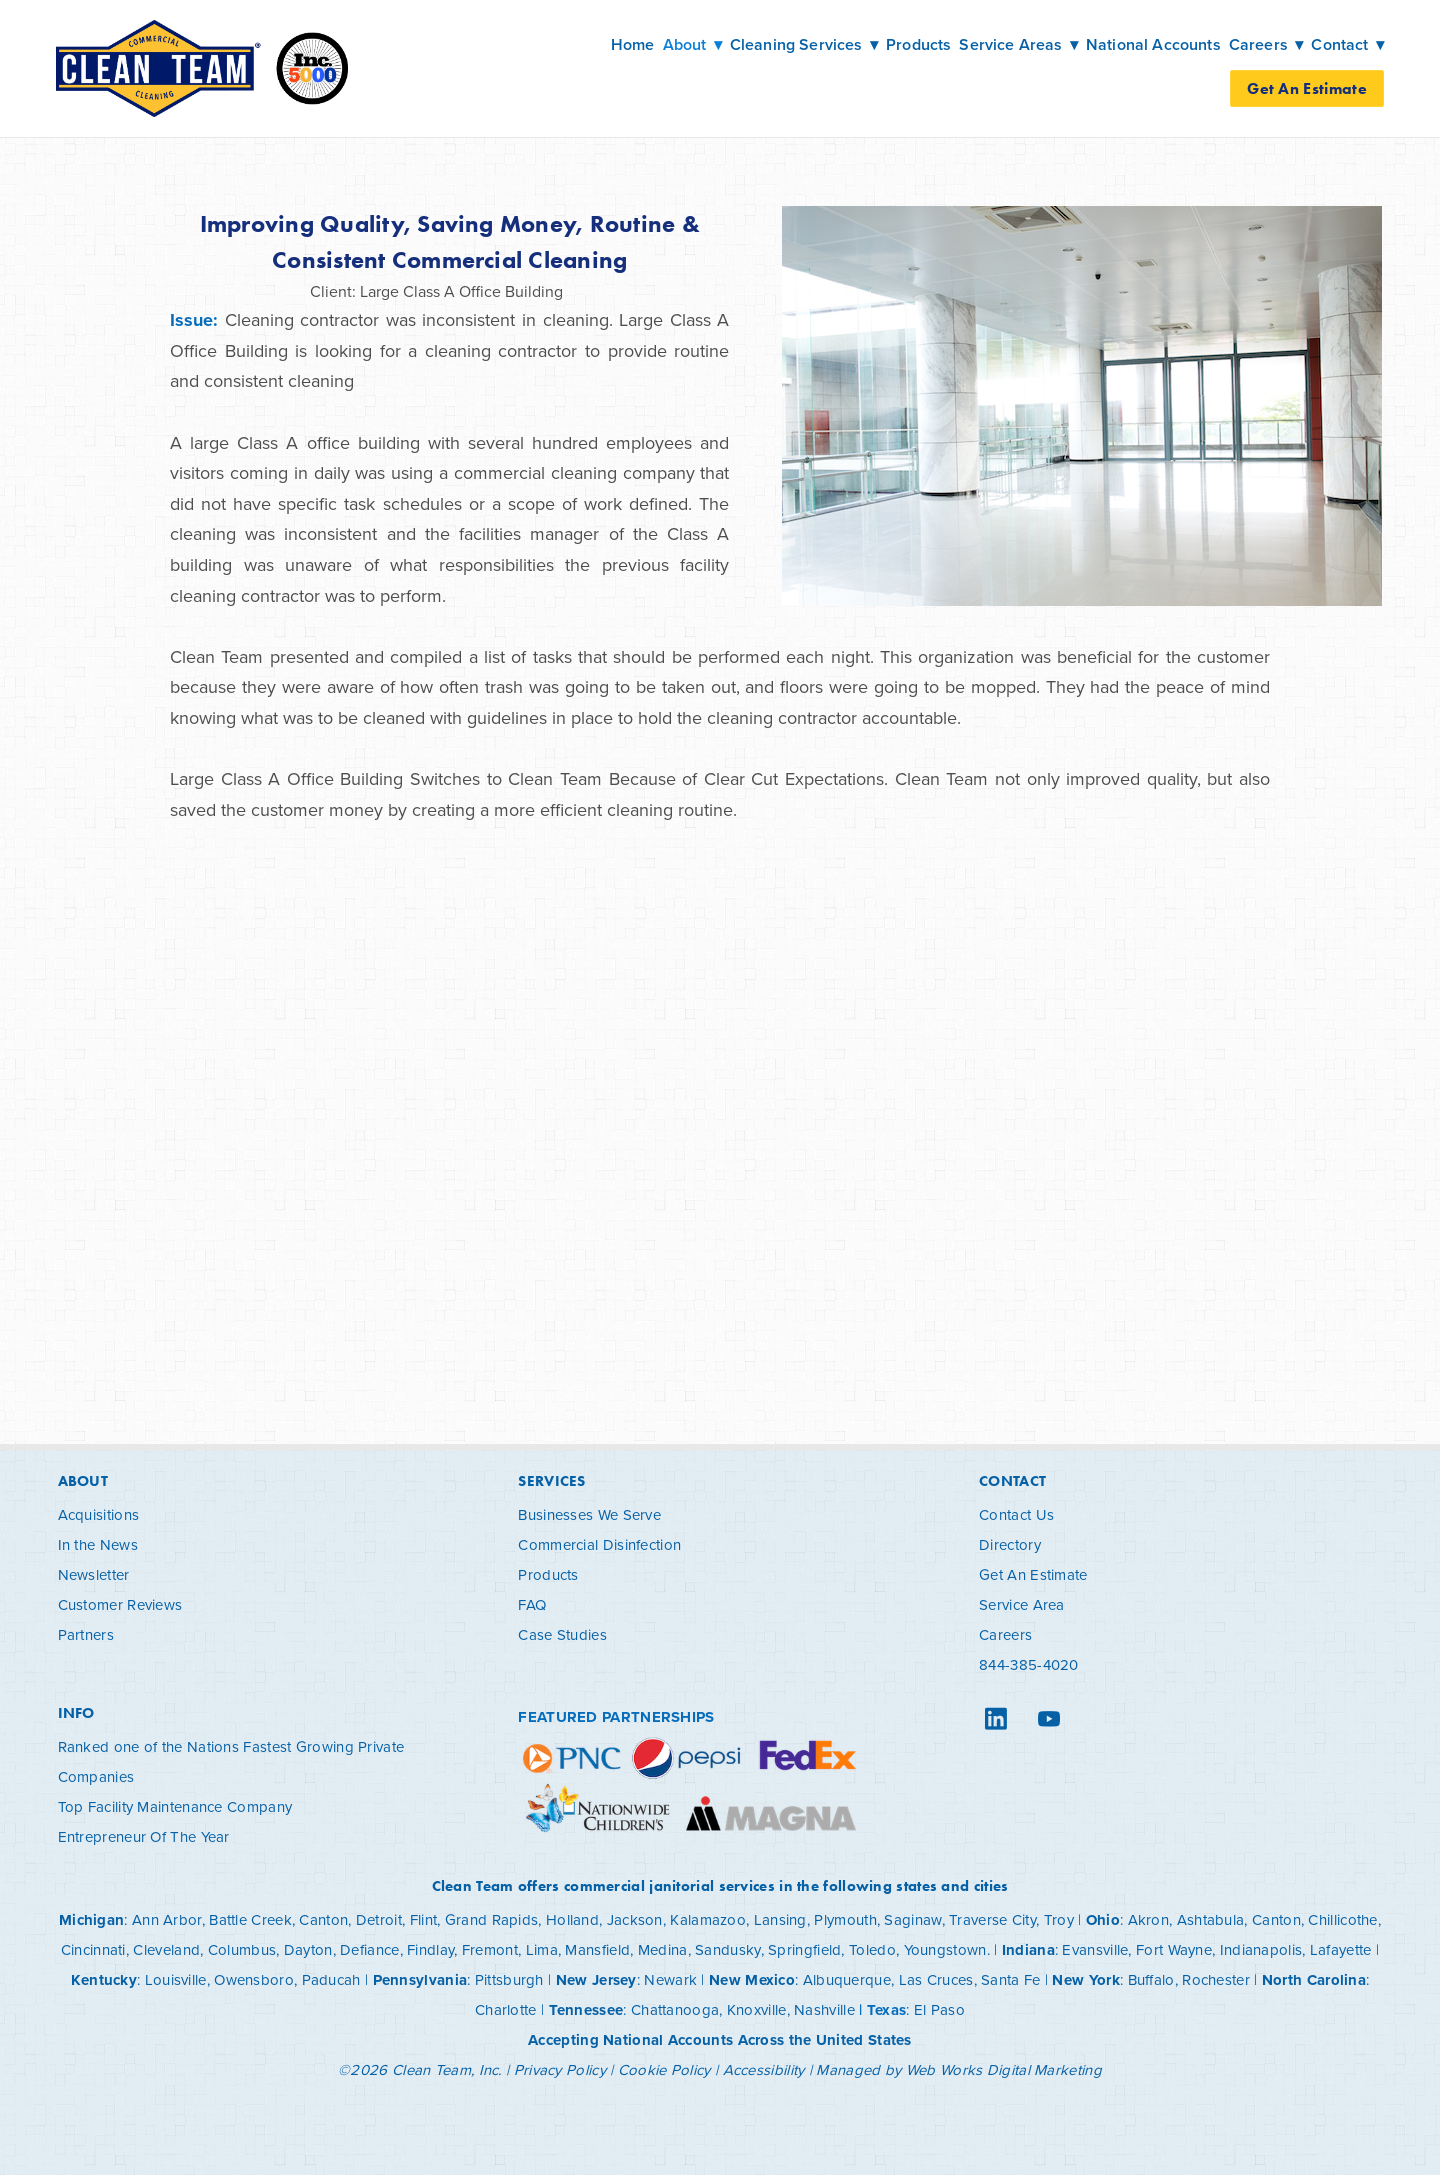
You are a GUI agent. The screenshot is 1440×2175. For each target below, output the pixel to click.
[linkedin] (995, 1718)
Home (633, 44)
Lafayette (1341, 1949)
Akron (1149, 1919)
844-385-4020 (1029, 1664)
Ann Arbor (167, 1919)
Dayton (308, 1949)
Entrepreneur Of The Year (144, 1836)
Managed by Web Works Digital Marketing (958, 2069)
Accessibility (764, 2069)
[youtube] (1048, 1718)
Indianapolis (1261, 1949)
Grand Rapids (492, 1919)
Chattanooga (675, 2009)
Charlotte (506, 2009)
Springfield (804, 1949)
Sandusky (727, 1949)
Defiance (369, 1949)
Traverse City (992, 1919)
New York (1085, 1980)
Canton (323, 1919)
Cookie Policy (664, 2069)
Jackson (635, 1919)
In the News (98, 1544)
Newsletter (94, 1574)
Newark (670, 1979)
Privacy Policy (560, 2069)
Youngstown (945, 1949)
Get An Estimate (1307, 88)
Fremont (490, 1949)
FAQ (532, 1604)
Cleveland (166, 1949)
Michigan (91, 1920)
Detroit (379, 1919)
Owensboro (254, 1979)
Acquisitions (99, 1514)
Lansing (780, 1919)
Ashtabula (1211, 1919)
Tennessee (586, 2010)
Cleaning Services (804, 44)
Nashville (824, 2009)
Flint (424, 1919)
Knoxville (757, 2009)
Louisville (176, 1979)
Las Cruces (936, 1979)
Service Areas (1018, 44)
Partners (86, 1634)
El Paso (939, 2009)
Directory (1010, 1544)
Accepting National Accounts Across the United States (720, 2040)
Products (918, 44)
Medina (663, 1949)
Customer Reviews (120, 1604)
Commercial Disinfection (599, 1544)
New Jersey (596, 1980)
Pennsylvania (420, 1980)
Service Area (1022, 1604)
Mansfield (597, 1949)
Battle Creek (250, 1919)
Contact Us (1016, 1514)
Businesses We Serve (589, 1514)
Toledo (872, 1949)
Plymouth (845, 1919)
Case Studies (562, 1634)
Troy (1059, 1919)
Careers (1005, 1634)
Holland (572, 1919)
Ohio (1103, 1920)
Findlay (430, 1949)
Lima (542, 1949)
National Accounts (1153, 44)
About (692, 44)
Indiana (1028, 1950)
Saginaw (912, 1919)
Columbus (242, 1949)
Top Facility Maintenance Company (175, 1806)
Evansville (1095, 1949)
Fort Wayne (1174, 1949)
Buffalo (1151, 1979)
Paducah (331, 1979)
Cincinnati (93, 1949)
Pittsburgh (509, 1979)
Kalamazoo (708, 1919)
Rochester (1216, 1979)
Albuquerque (847, 1979)
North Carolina (1314, 1980)
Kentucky (104, 1980)
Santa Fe (1010, 1979)
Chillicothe (1342, 1919)
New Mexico (752, 1980)
